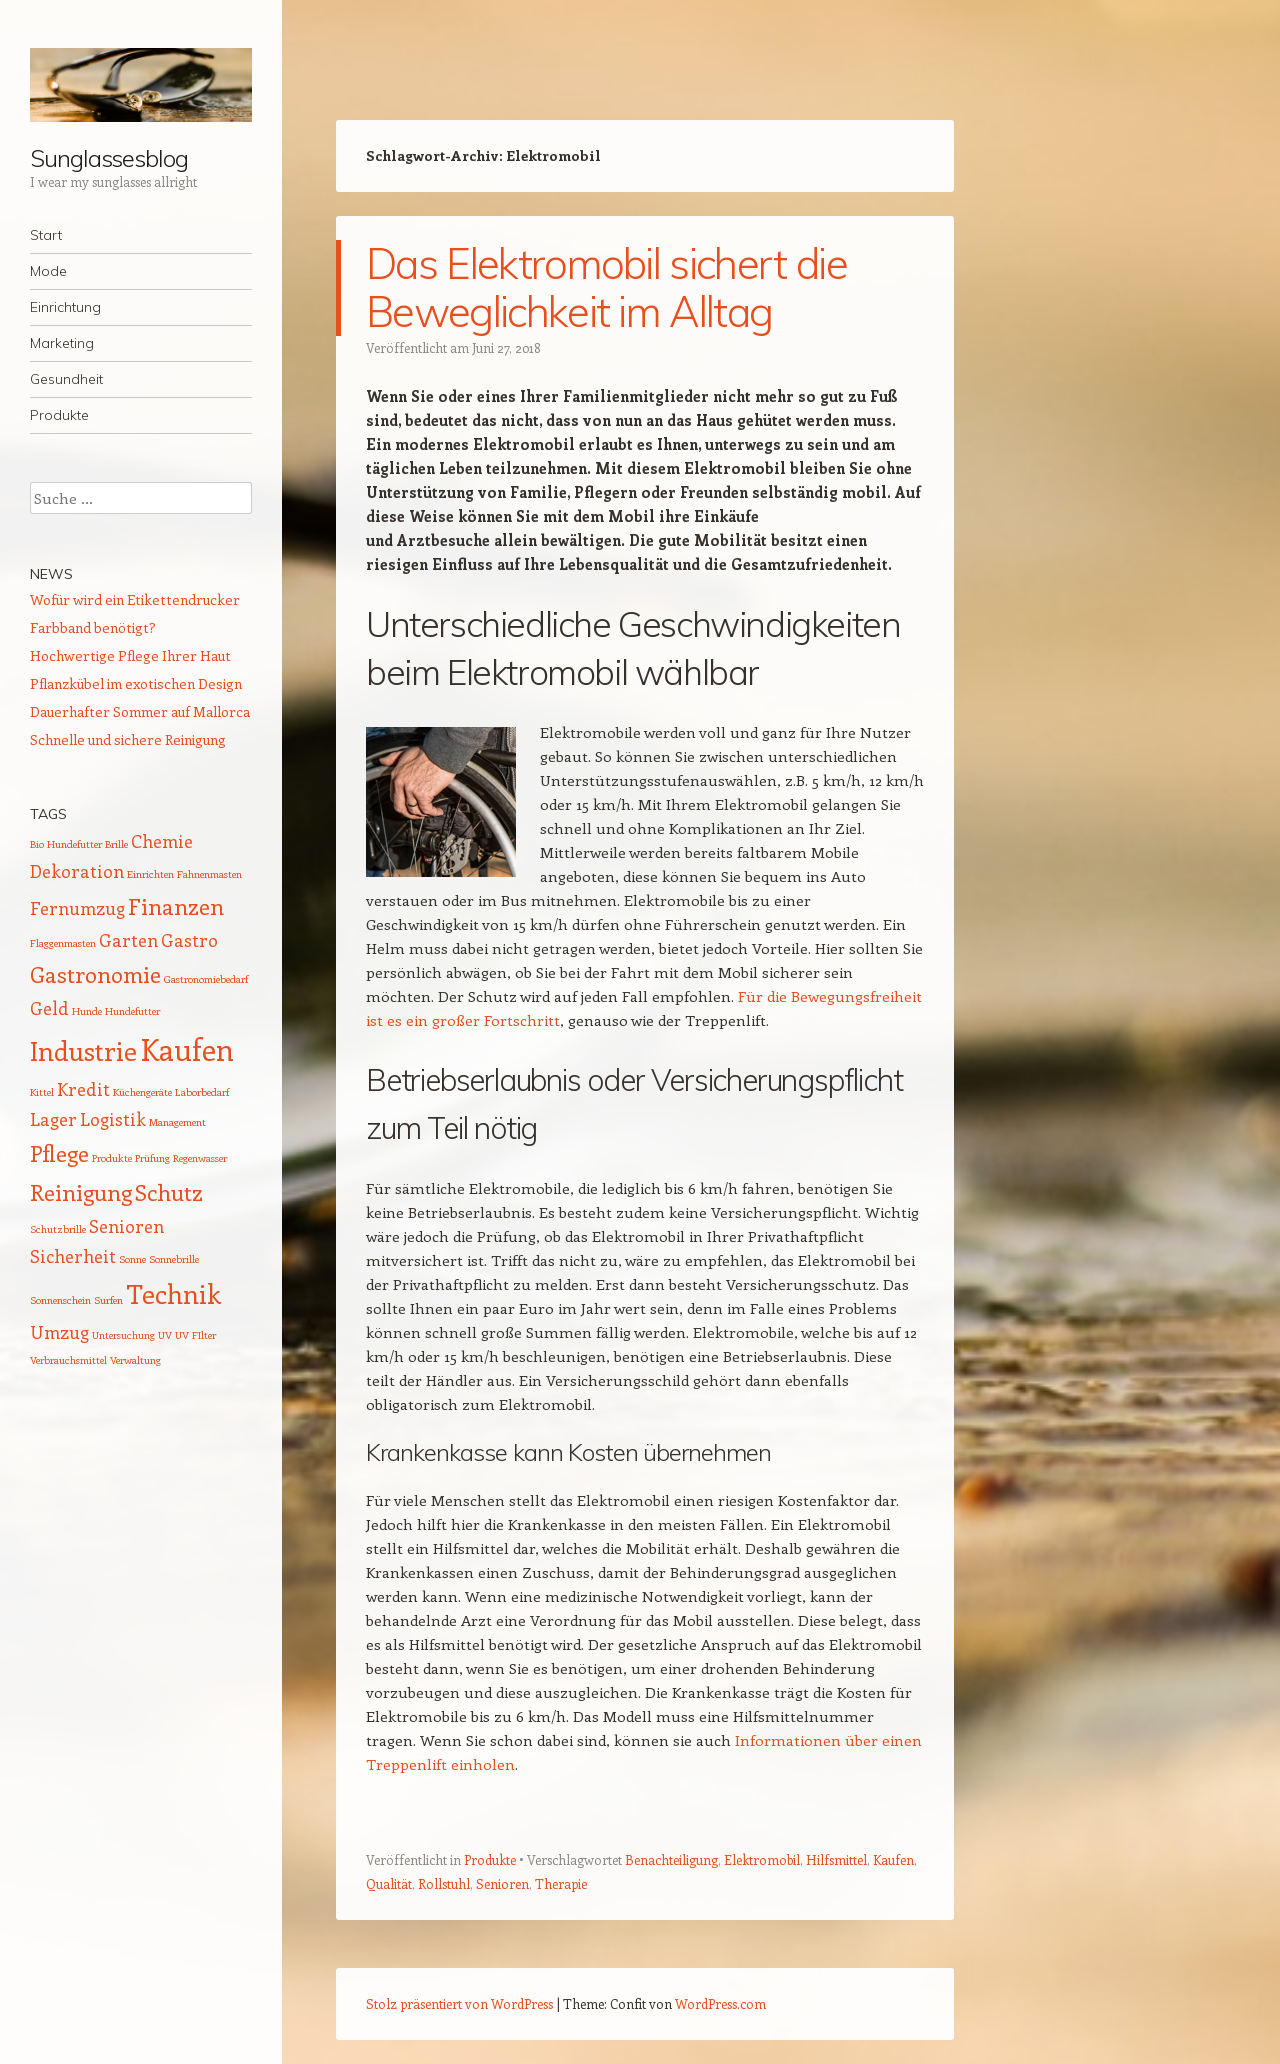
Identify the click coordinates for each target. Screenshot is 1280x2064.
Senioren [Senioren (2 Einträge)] (126, 1226)
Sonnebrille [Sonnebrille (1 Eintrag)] (174, 1259)
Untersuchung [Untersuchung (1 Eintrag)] (123, 1335)
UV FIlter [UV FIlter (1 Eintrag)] (195, 1335)
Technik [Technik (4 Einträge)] (173, 1293)
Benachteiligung (671, 1859)
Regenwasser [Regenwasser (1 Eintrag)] (200, 1158)
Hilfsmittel (836, 1859)
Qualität (389, 1883)
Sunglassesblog (109, 158)
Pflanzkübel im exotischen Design (136, 683)
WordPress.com (720, 2003)
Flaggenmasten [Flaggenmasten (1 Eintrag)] (63, 943)
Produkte (59, 415)
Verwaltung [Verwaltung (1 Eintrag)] (135, 1360)
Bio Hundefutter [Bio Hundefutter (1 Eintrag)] (66, 844)
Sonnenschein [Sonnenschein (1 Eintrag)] (60, 1300)
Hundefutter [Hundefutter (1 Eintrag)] (132, 1011)
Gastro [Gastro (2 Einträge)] (189, 940)
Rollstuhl (444, 1883)
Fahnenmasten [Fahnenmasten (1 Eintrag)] (209, 874)
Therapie (561, 1883)
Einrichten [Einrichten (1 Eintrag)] (150, 874)
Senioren (502, 1883)
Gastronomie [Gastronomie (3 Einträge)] (95, 974)
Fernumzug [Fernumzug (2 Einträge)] (77, 908)
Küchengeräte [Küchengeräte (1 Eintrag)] (142, 1092)
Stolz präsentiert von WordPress (459, 2003)
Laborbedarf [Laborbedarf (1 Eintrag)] (202, 1092)
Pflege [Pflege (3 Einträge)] (59, 1153)
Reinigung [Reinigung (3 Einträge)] (81, 1192)
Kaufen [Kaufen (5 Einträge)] (187, 1049)
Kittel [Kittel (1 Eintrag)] (42, 1092)
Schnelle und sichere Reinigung (128, 739)
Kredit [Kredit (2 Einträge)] (83, 1089)
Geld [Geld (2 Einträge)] (49, 1008)
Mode (48, 271)
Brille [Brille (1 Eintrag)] (116, 844)
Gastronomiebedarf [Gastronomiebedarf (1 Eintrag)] (206, 979)
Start (46, 235)
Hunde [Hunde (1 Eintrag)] (87, 1011)
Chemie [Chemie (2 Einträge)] (162, 841)
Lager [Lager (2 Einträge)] (53, 1119)
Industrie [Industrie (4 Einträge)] (83, 1050)
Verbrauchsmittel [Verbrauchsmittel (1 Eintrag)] (68, 1360)
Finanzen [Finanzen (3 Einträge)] (176, 906)
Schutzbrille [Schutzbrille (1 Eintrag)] (58, 1229)
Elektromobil (762, 1859)
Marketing (62, 343)
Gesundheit (66, 379)
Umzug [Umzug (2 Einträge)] (59, 1332)
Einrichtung (65, 307)
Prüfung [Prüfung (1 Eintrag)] (152, 1158)
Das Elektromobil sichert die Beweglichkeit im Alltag (606, 287)
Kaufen (893, 1859)
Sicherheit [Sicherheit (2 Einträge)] (73, 1256)
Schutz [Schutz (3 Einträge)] (169, 1192)
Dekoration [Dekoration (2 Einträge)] (77, 871)
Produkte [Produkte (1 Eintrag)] (112, 1158)
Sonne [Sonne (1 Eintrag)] (132, 1259)
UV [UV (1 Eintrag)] (165, 1335)
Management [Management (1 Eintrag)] (177, 1122)
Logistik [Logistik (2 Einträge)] (113, 1119)
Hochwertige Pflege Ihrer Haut (130, 655)
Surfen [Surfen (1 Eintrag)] (108, 1300)
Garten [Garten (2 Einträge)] (128, 940)
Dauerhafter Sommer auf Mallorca (140, 711)
